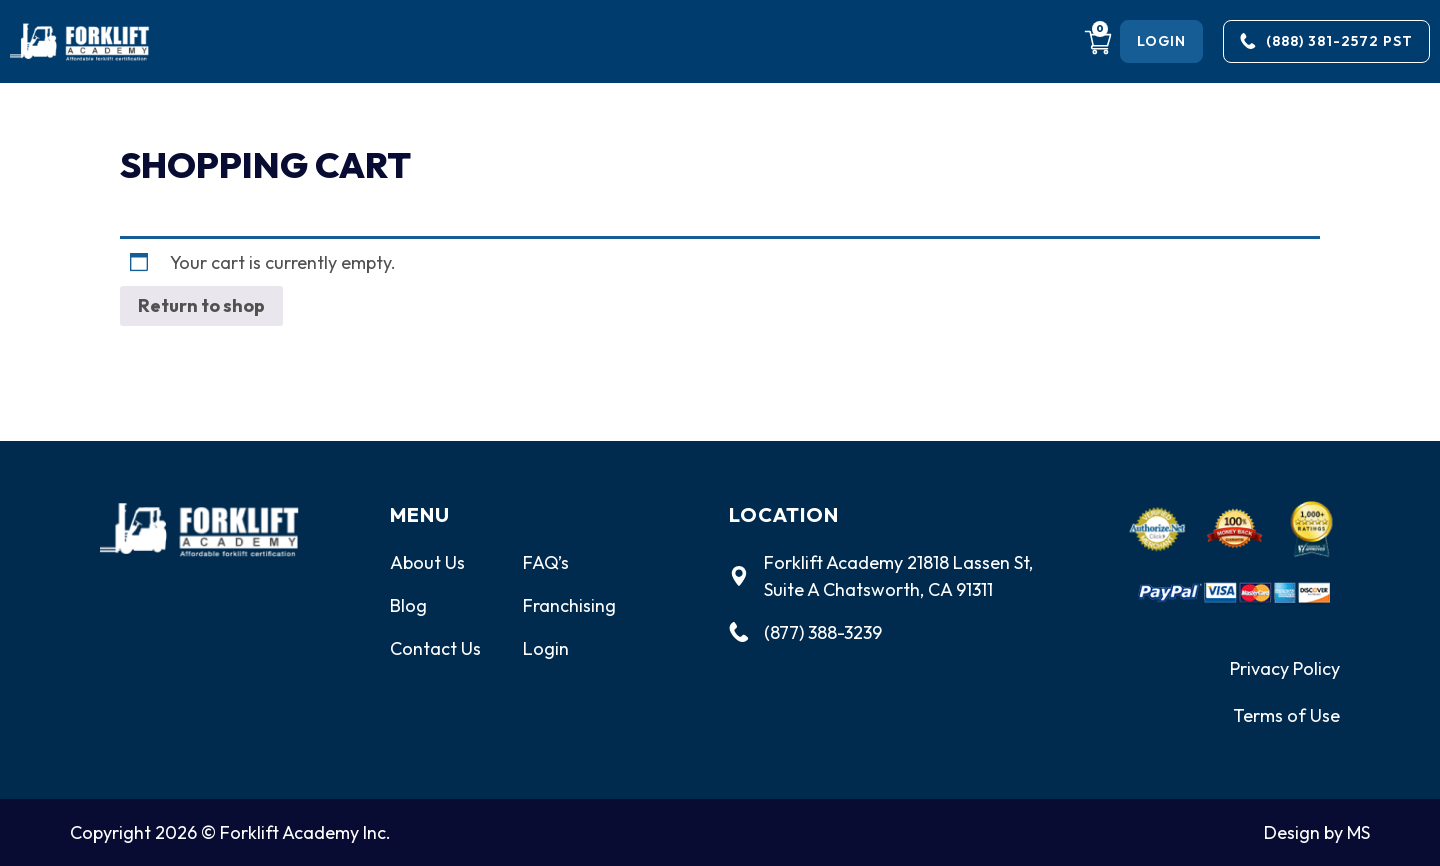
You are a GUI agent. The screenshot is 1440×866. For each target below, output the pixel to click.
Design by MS (1317, 832)
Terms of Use (1286, 715)
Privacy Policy (1285, 668)
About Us (427, 562)
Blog (408, 605)
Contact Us (435, 648)
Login (546, 648)
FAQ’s (546, 562)
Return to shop (201, 305)
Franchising (569, 605)
